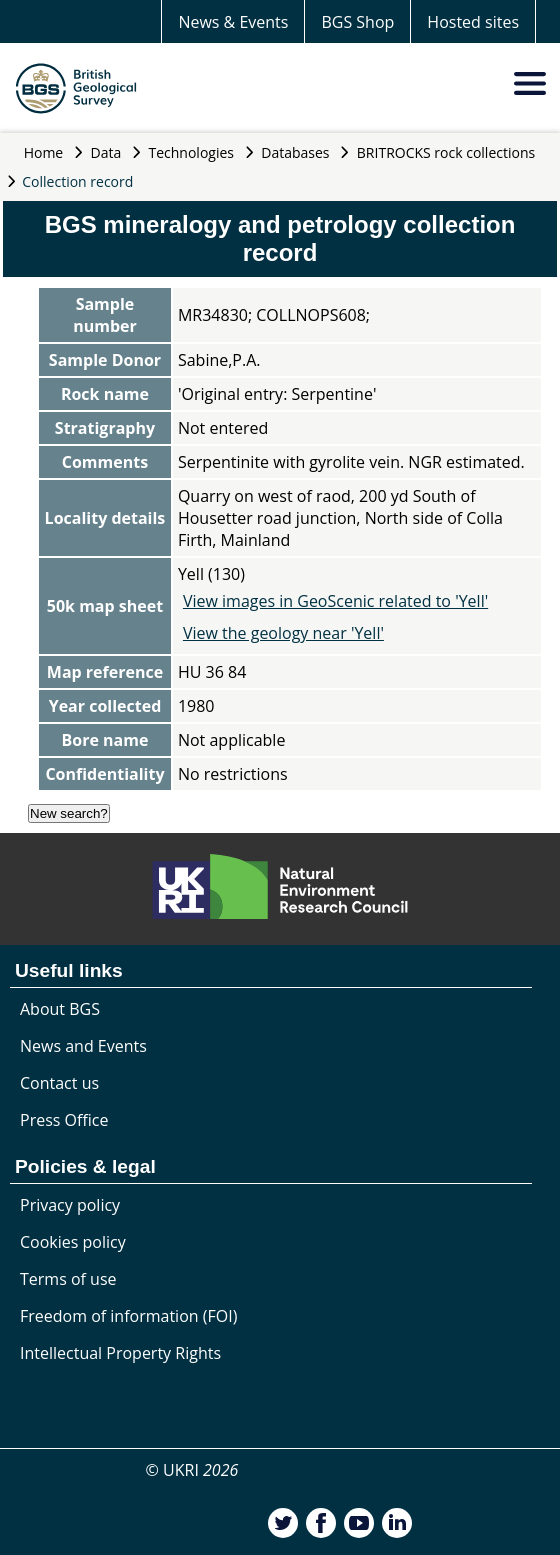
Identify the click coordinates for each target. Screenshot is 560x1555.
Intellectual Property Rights (120, 1353)
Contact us (59, 1083)
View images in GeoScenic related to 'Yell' (335, 601)
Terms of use (68, 1279)
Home (44, 152)
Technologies (192, 152)
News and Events (83, 1046)
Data (106, 152)
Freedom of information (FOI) (128, 1316)
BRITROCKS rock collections (446, 152)
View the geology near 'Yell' (283, 633)
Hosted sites (473, 22)
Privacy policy (70, 1205)
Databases (295, 152)
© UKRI (192, 1470)
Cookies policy (73, 1242)
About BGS (60, 1009)
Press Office (64, 1120)
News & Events (233, 22)
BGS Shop (357, 22)
